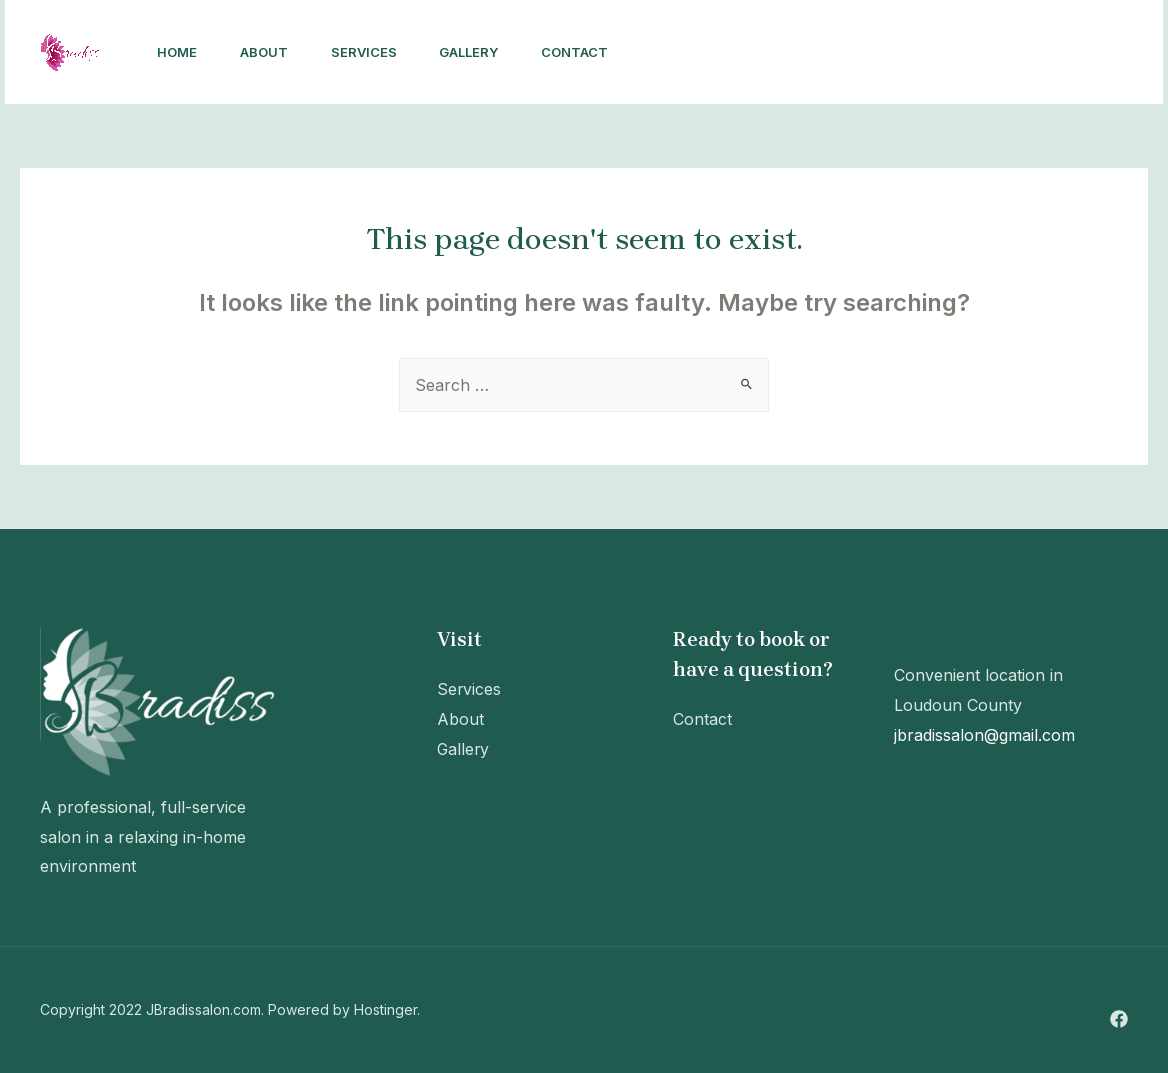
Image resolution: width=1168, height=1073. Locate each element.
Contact (598, 52)
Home (180, 52)
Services (377, 52)
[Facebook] (931, 53)
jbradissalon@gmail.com (984, 735)
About (272, 52)
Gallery (487, 52)
